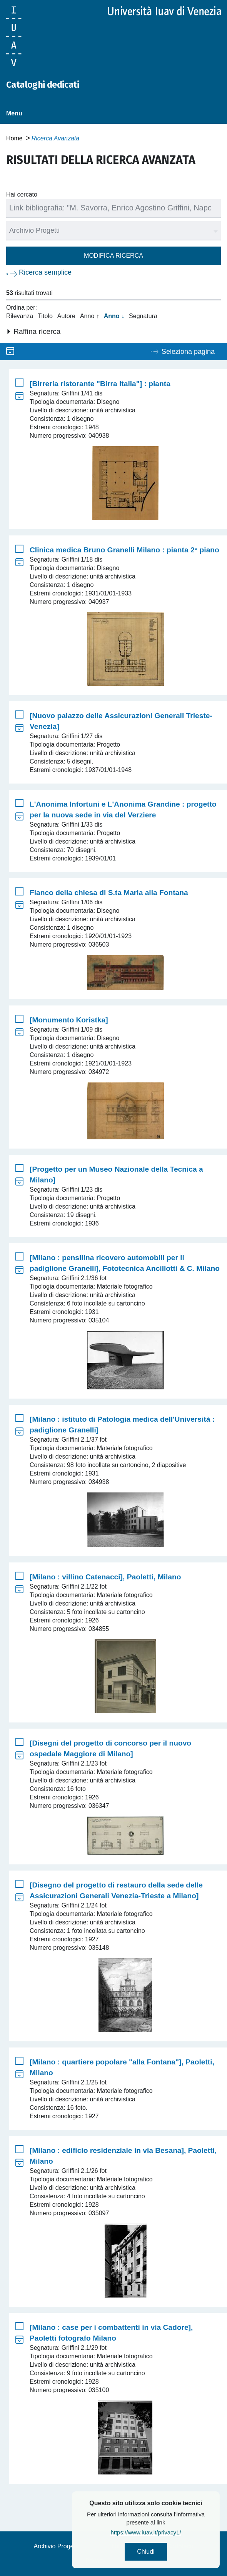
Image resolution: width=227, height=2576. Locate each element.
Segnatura (143, 316)
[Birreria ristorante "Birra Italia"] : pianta (100, 384)
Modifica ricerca (113, 255)
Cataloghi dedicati (42, 84)
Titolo (45, 316)
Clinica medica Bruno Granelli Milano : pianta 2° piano (124, 550)
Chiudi (171, 2551)
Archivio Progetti (55, 2546)
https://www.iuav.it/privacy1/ (171, 2532)
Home (14, 138)
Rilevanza (19, 316)
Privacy (95, 2561)
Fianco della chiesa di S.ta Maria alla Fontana (109, 893)
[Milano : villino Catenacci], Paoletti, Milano (105, 1577)
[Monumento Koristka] (69, 1020)
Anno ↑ (89, 316)
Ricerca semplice (45, 272)
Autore (66, 316)
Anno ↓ (114, 316)
